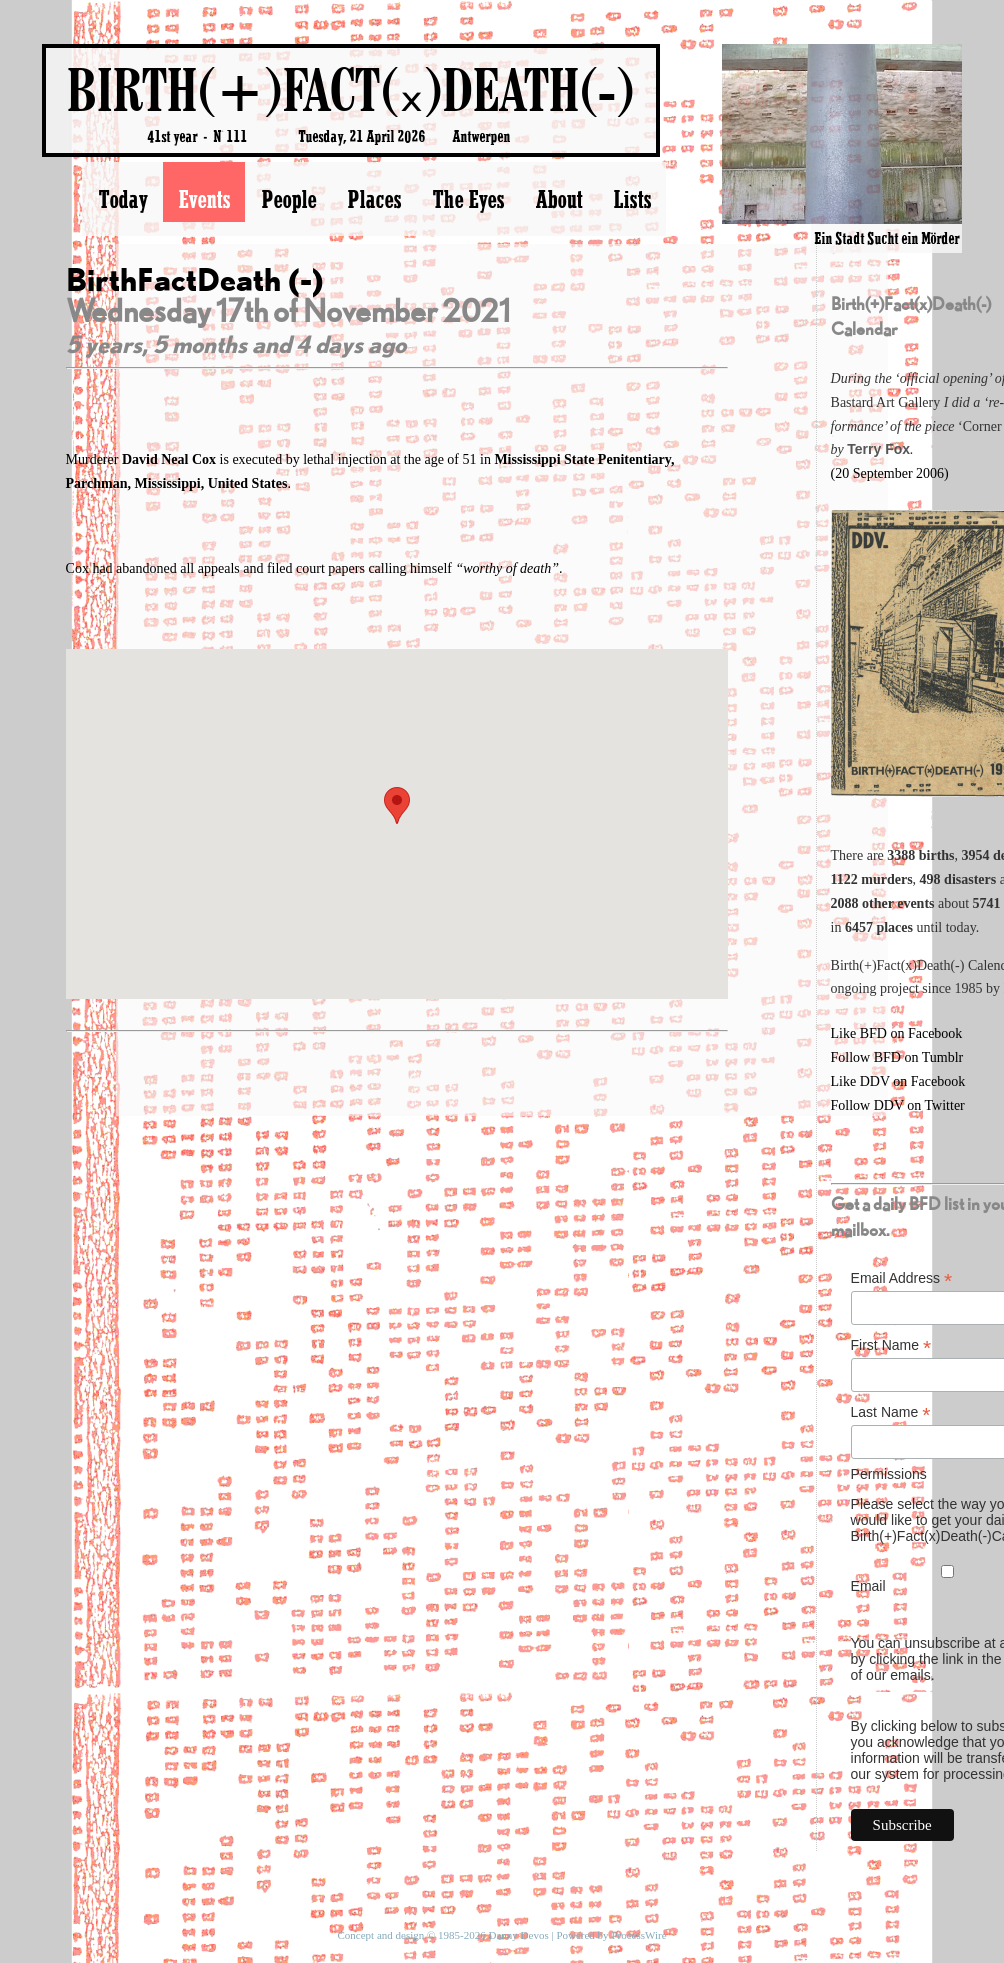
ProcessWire (638, 1935)
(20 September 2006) (890, 473)
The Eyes (468, 199)
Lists (632, 199)
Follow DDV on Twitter (898, 1105)
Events (204, 199)
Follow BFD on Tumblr (897, 1057)
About (558, 199)
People (288, 199)
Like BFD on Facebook (897, 1033)
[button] (397, 805)
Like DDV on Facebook (898, 1081)
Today (122, 199)
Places (374, 199)
